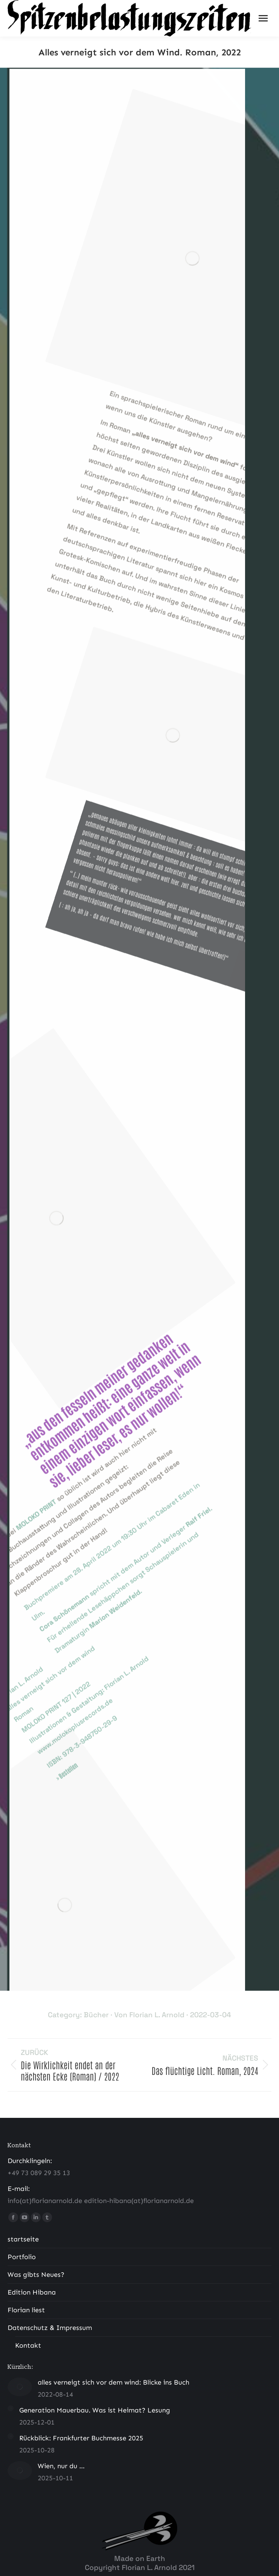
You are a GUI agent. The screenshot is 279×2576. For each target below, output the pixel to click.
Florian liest (26, 2310)
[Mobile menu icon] (263, 18)
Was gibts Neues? (36, 2274)
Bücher (96, 2015)
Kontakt (28, 2345)
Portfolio (22, 2257)
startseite (23, 2239)
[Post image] (20, 2386)
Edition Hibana (32, 2292)
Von (149, 2015)
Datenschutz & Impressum (50, 2328)
